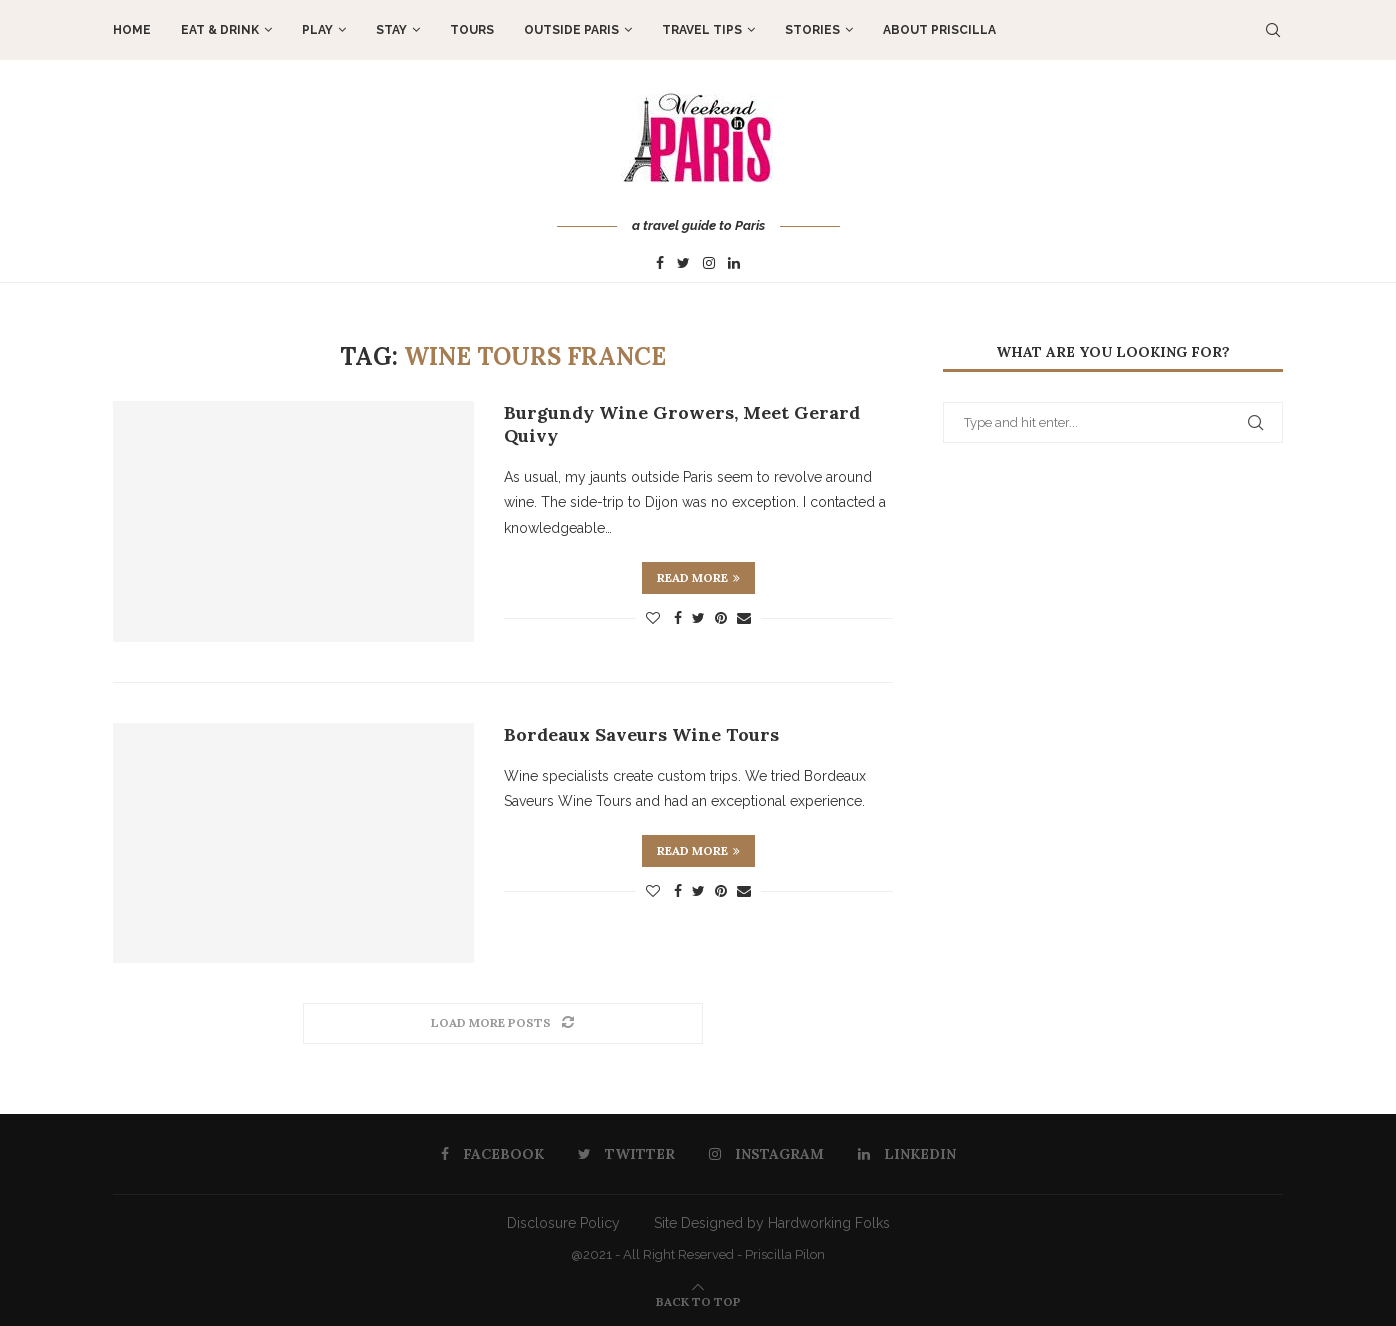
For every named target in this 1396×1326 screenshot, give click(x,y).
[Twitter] (683, 264)
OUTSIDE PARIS (571, 30)
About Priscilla (939, 30)
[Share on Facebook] (678, 618)
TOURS (472, 30)
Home (132, 30)
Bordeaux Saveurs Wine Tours (641, 734)
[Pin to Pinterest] (721, 618)
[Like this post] (653, 618)
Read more (698, 577)
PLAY (317, 30)
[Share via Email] (744, 618)
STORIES (812, 30)
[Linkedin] (734, 264)
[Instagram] (709, 264)
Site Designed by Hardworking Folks (772, 1223)
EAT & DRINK (220, 30)
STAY (391, 30)
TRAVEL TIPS (702, 30)
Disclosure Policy (563, 1223)
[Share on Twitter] (698, 618)
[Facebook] (660, 264)
